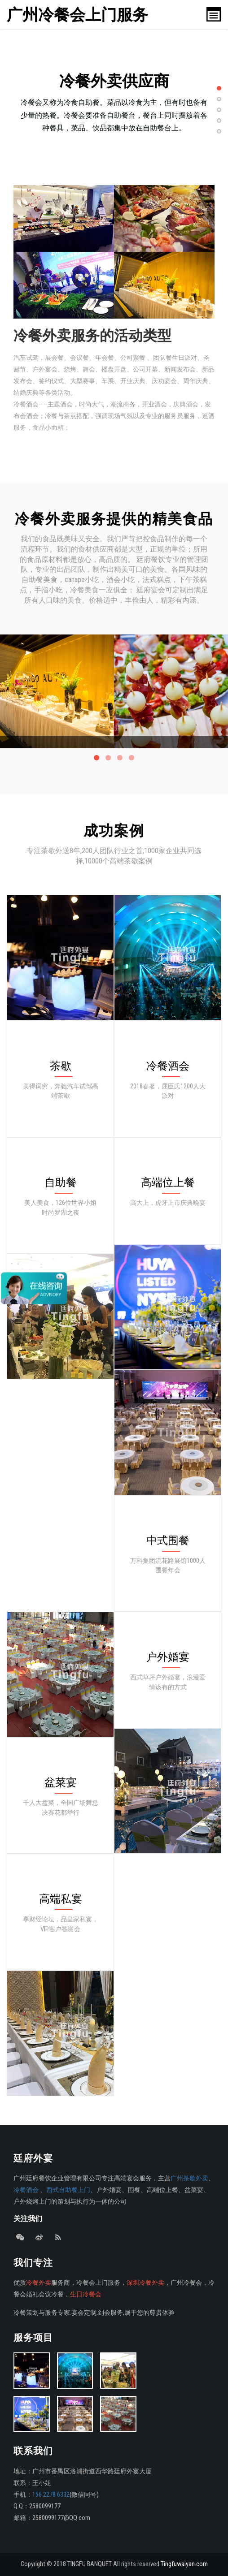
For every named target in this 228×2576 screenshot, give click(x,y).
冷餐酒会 (26, 2190)
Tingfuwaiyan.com (184, 2564)
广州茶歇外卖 (189, 2178)
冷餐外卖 (38, 2283)
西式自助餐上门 (68, 2190)
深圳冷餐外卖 (145, 2283)
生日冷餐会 (85, 2294)
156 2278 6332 (51, 2494)
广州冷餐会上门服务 (79, 15)
